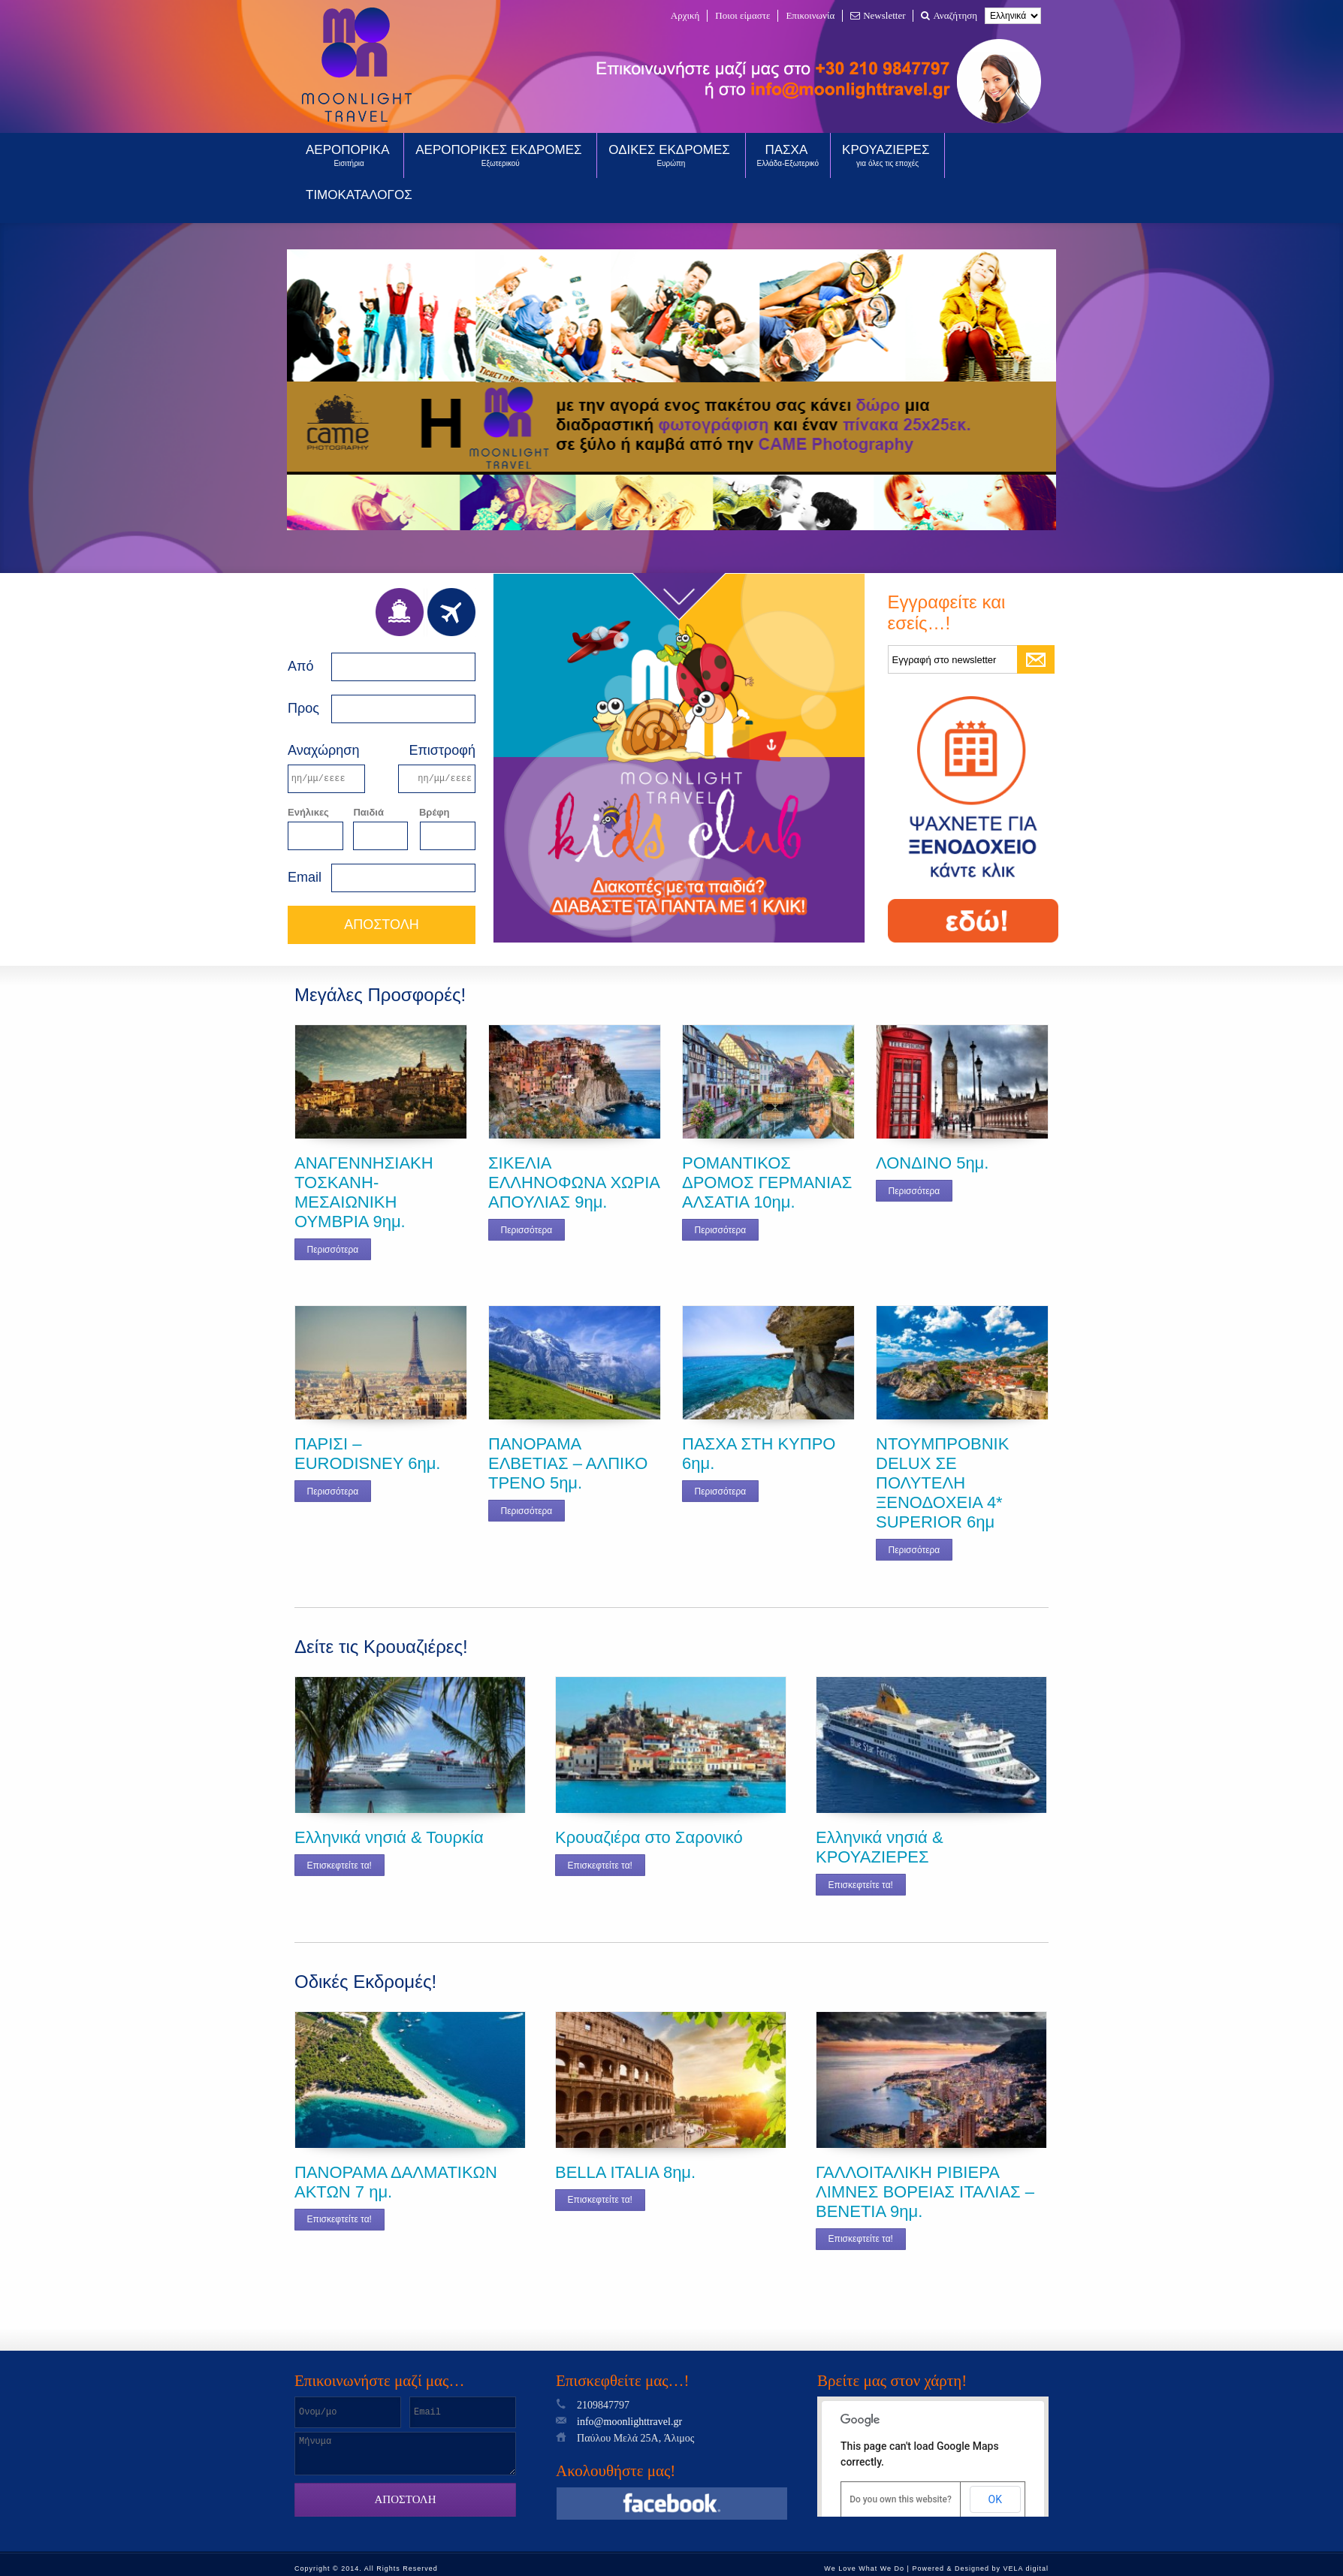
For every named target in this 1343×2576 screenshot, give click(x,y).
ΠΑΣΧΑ (788, 155)
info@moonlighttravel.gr (629, 2421)
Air (451, 612)
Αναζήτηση (949, 15)
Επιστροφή (442, 750)
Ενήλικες (308, 812)
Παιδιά (368, 812)
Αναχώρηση (323, 750)
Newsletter (877, 15)
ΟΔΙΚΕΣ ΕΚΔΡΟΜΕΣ (670, 155)
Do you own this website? (901, 2499)
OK (995, 2499)
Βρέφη (434, 812)
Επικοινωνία (810, 15)
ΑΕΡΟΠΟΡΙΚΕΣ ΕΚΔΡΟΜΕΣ (500, 155)
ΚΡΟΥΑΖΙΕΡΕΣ (887, 155)
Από (300, 666)
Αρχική (685, 15)
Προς (303, 708)
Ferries (400, 612)
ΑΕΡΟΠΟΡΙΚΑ (349, 155)
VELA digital (1026, 2568)
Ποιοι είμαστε (742, 15)
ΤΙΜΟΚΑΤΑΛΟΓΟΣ (359, 195)
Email (304, 877)
